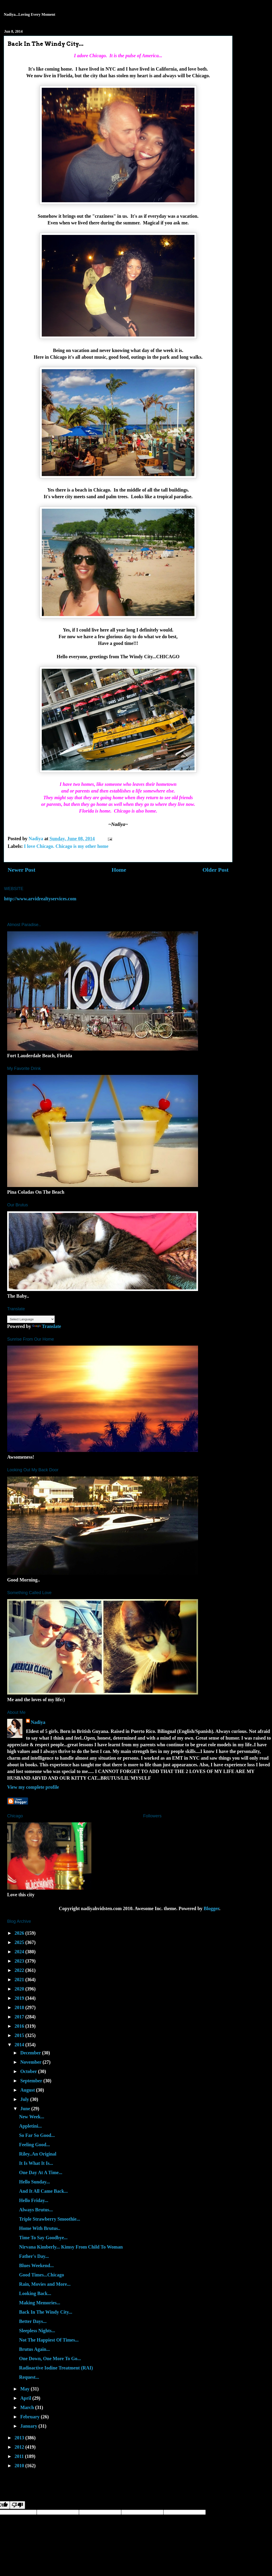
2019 (20, 1998)
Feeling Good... (34, 2144)
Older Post (215, 870)
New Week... (31, 2116)
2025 (20, 1942)
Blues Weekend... (36, 2265)
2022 (20, 1970)
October (29, 2071)
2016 (20, 2026)
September (31, 2080)
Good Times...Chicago (41, 2274)
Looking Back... (35, 2293)
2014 (20, 2044)
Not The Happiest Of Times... (48, 2340)
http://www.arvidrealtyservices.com (40, 898)
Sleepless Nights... (37, 2330)
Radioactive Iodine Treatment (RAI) (56, 2367)
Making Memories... (39, 2302)
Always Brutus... (36, 2209)
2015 (20, 2035)
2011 (20, 2456)
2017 (20, 2016)
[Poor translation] (17, 2505)
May (25, 2388)
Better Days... (33, 2321)
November (31, 2062)
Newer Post (21, 870)
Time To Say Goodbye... (43, 2237)
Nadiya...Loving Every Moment (29, 14)
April (26, 2398)
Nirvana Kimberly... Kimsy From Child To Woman (71, 2246)
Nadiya (38, 1722)
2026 (20, 1933)
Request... (29, 2377)
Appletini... (30, 2126)
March (27, 2407)
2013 (20, 2437)
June (25, 2108)
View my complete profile (33, 1787)
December (31, 2052)
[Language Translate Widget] (31, 1319)
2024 (20, 1951)
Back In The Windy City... (45, 2312)
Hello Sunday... (34, 2181)
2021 (20, 1979)
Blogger (211, 1908)
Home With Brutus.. (39, 2228)
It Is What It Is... (36, 2163)
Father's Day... (34, 2256)
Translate (46, 1326)
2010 (20, 2465)
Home (119, 870)
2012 (20, 2447)
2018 (20, 2007)
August (28, 2090)
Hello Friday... (33, 2200)
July (25, 2099)
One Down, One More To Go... (50, 2358)
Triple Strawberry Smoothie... (49, 2219)
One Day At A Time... (40, 2172)
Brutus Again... (34, 2349)
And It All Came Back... (43, 2191)
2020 (20, 1988)
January (29, 2426)
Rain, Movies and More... (45, 2284)
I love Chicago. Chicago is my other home (66, 846)
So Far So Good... (37, 2135)
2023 (20, 1961)
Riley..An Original (37, 2153)
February (30, 2416)
